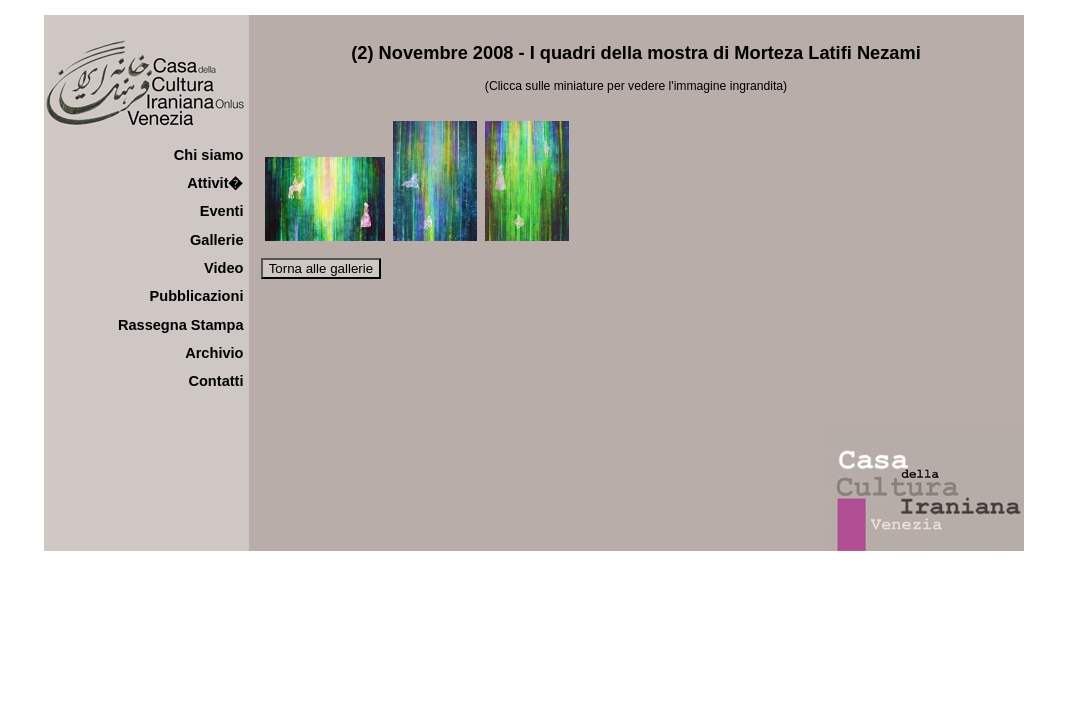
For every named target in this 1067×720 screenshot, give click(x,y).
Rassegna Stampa (181, 325)
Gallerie (217, 240)
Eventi (222, 211)
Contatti (215, 381)
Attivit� (215, 183)
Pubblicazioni (197, 296)
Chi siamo (209, 155)
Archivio (214, 353)
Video (223, 268)
